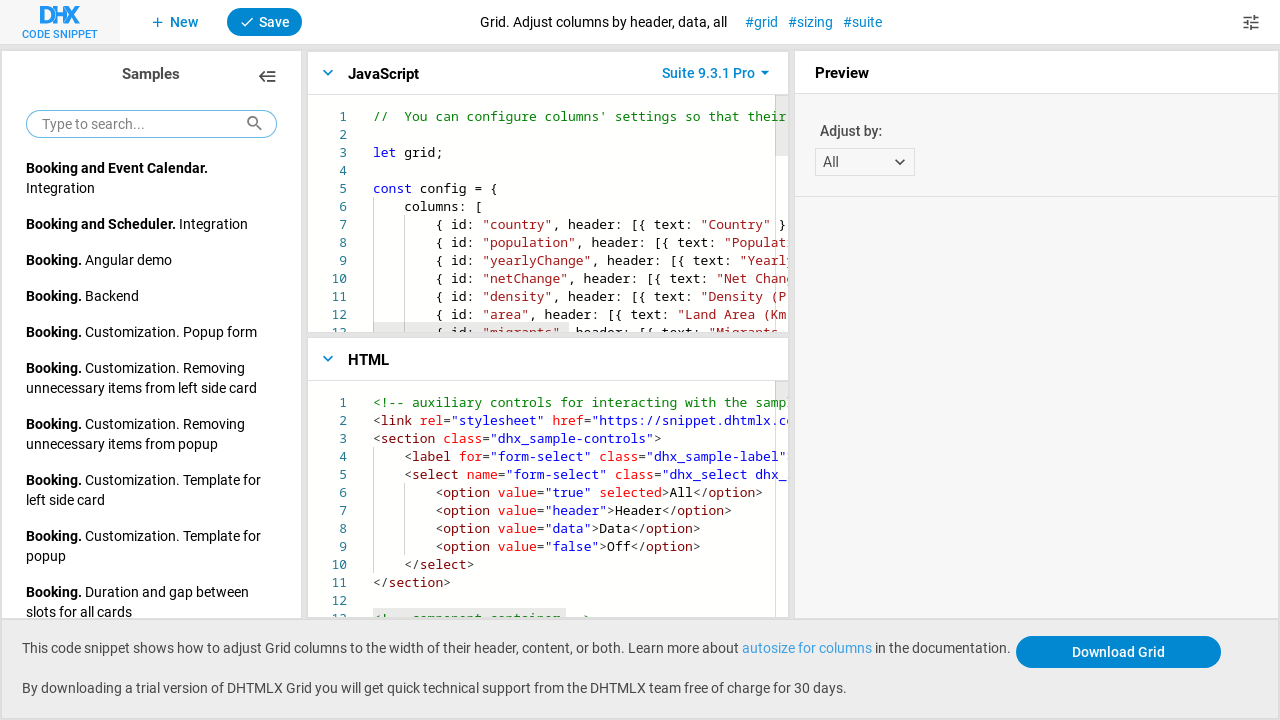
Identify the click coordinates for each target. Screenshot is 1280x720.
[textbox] (373, 107)
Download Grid (1118, 651)
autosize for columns (807, 647)
